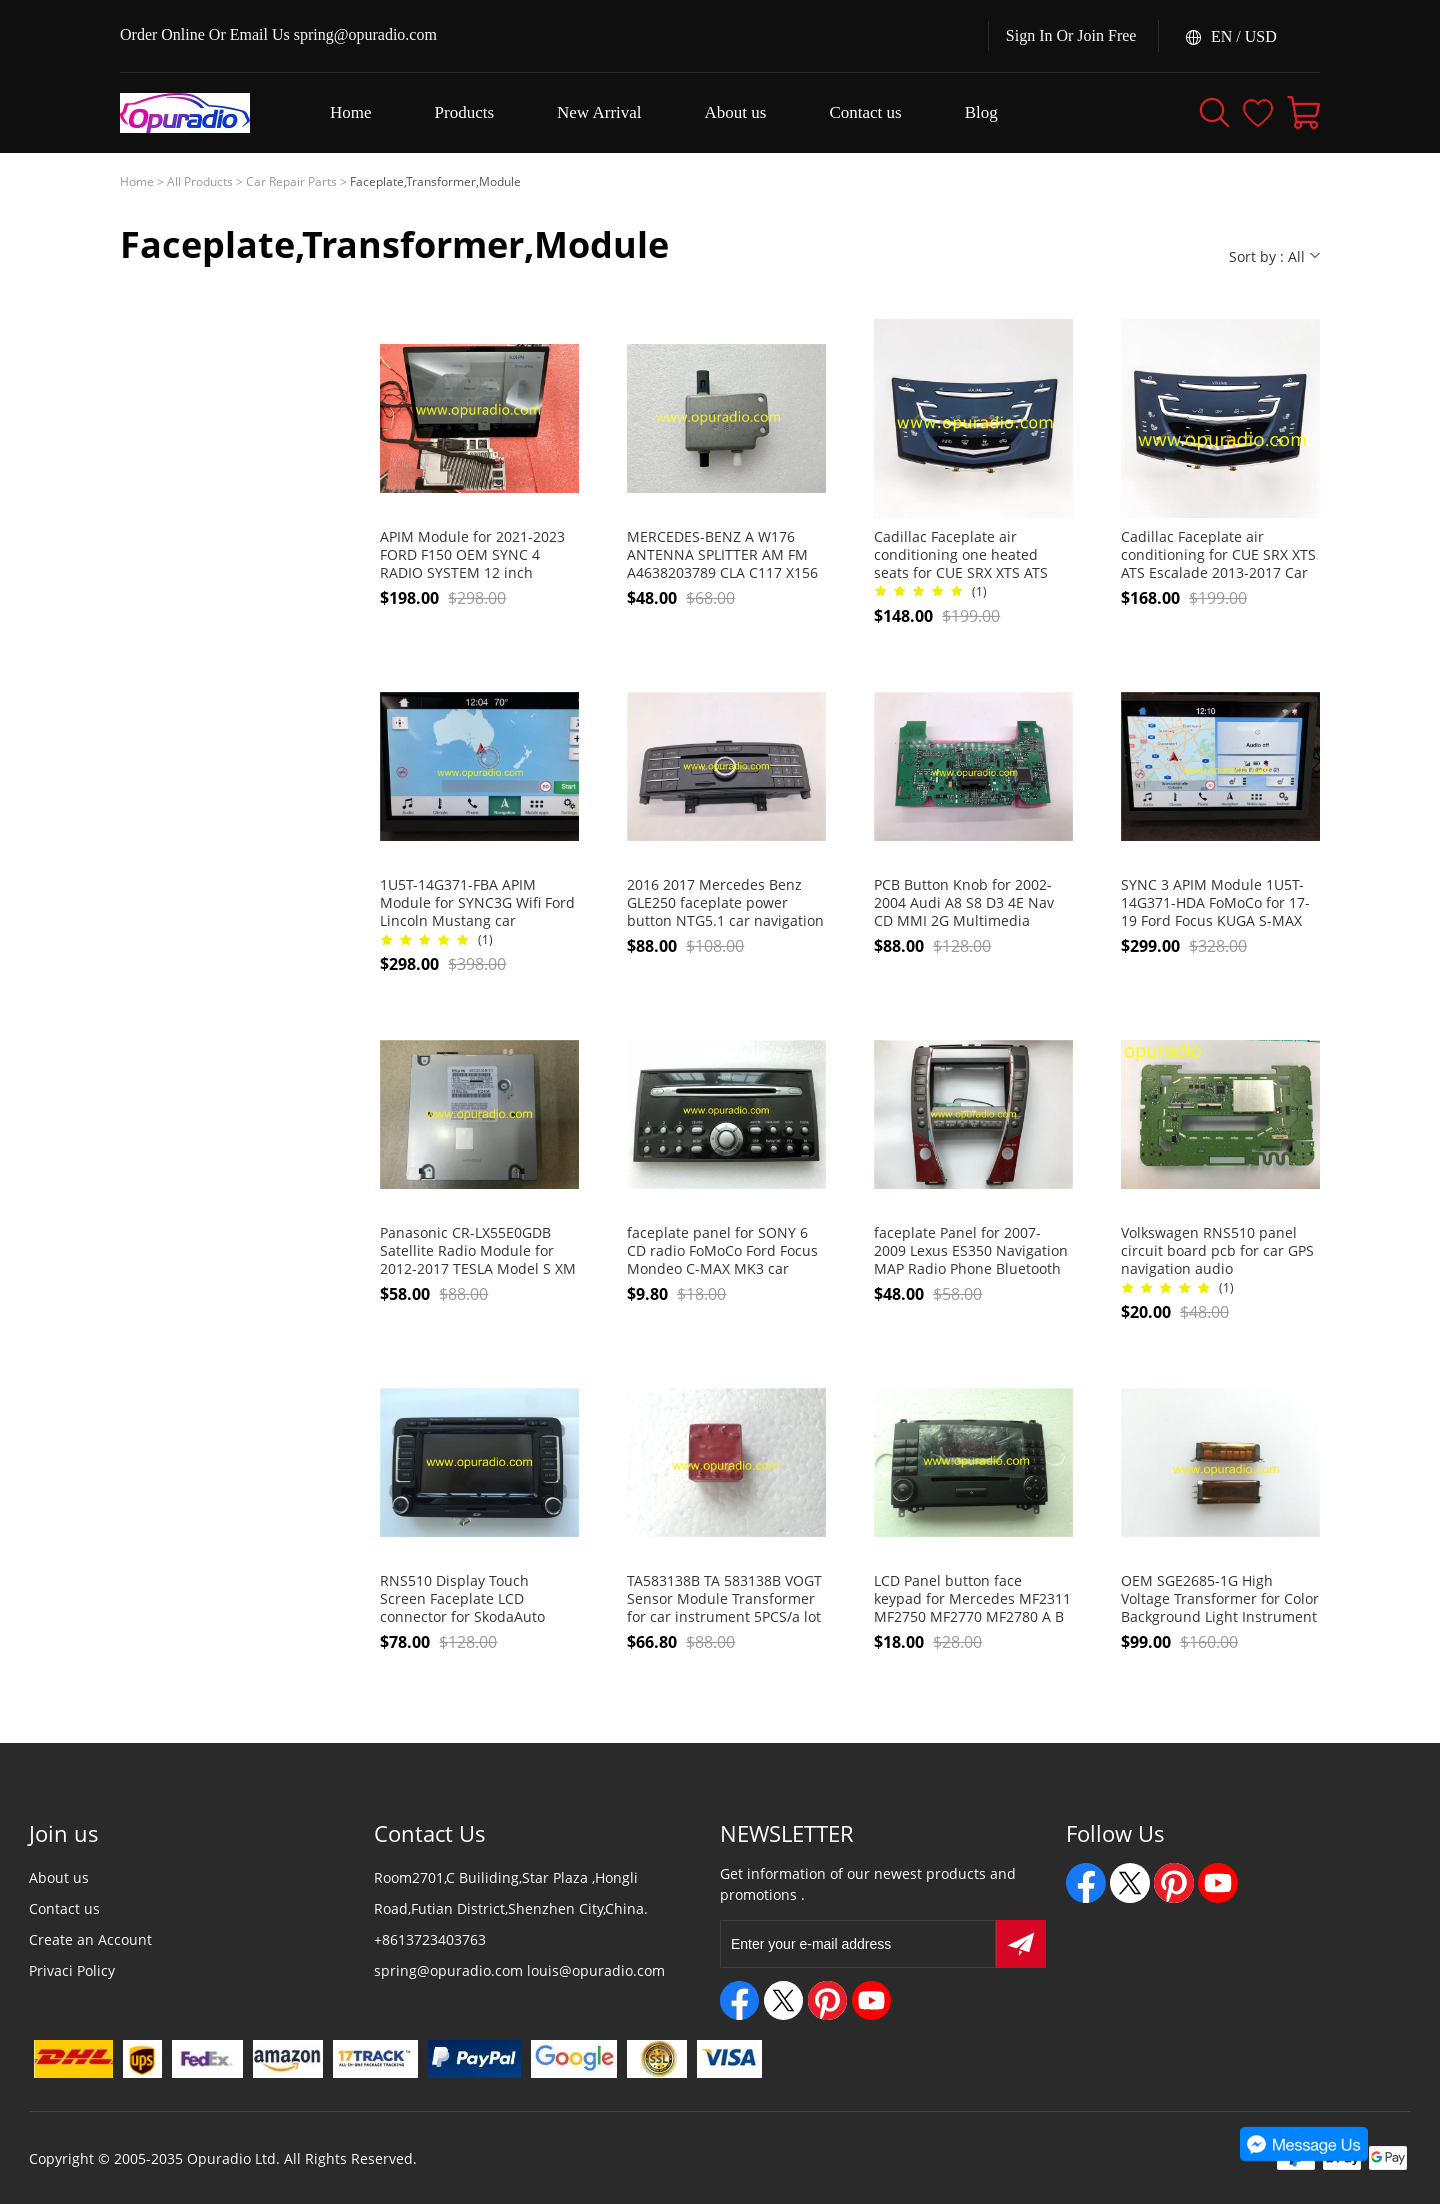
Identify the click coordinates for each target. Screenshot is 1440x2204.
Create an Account (90, 1939)
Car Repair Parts (291, 181)
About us (59, 1877)
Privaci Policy (72, 1970)
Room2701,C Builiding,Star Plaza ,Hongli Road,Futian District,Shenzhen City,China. (511, 1893)
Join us (64, 1833)
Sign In (1029, 35)
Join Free (1106, 35)
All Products (200, 181)
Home (137, 181)
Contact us (64, 1908)
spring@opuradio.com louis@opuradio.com (519, 1970)
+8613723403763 (430, 1939)
